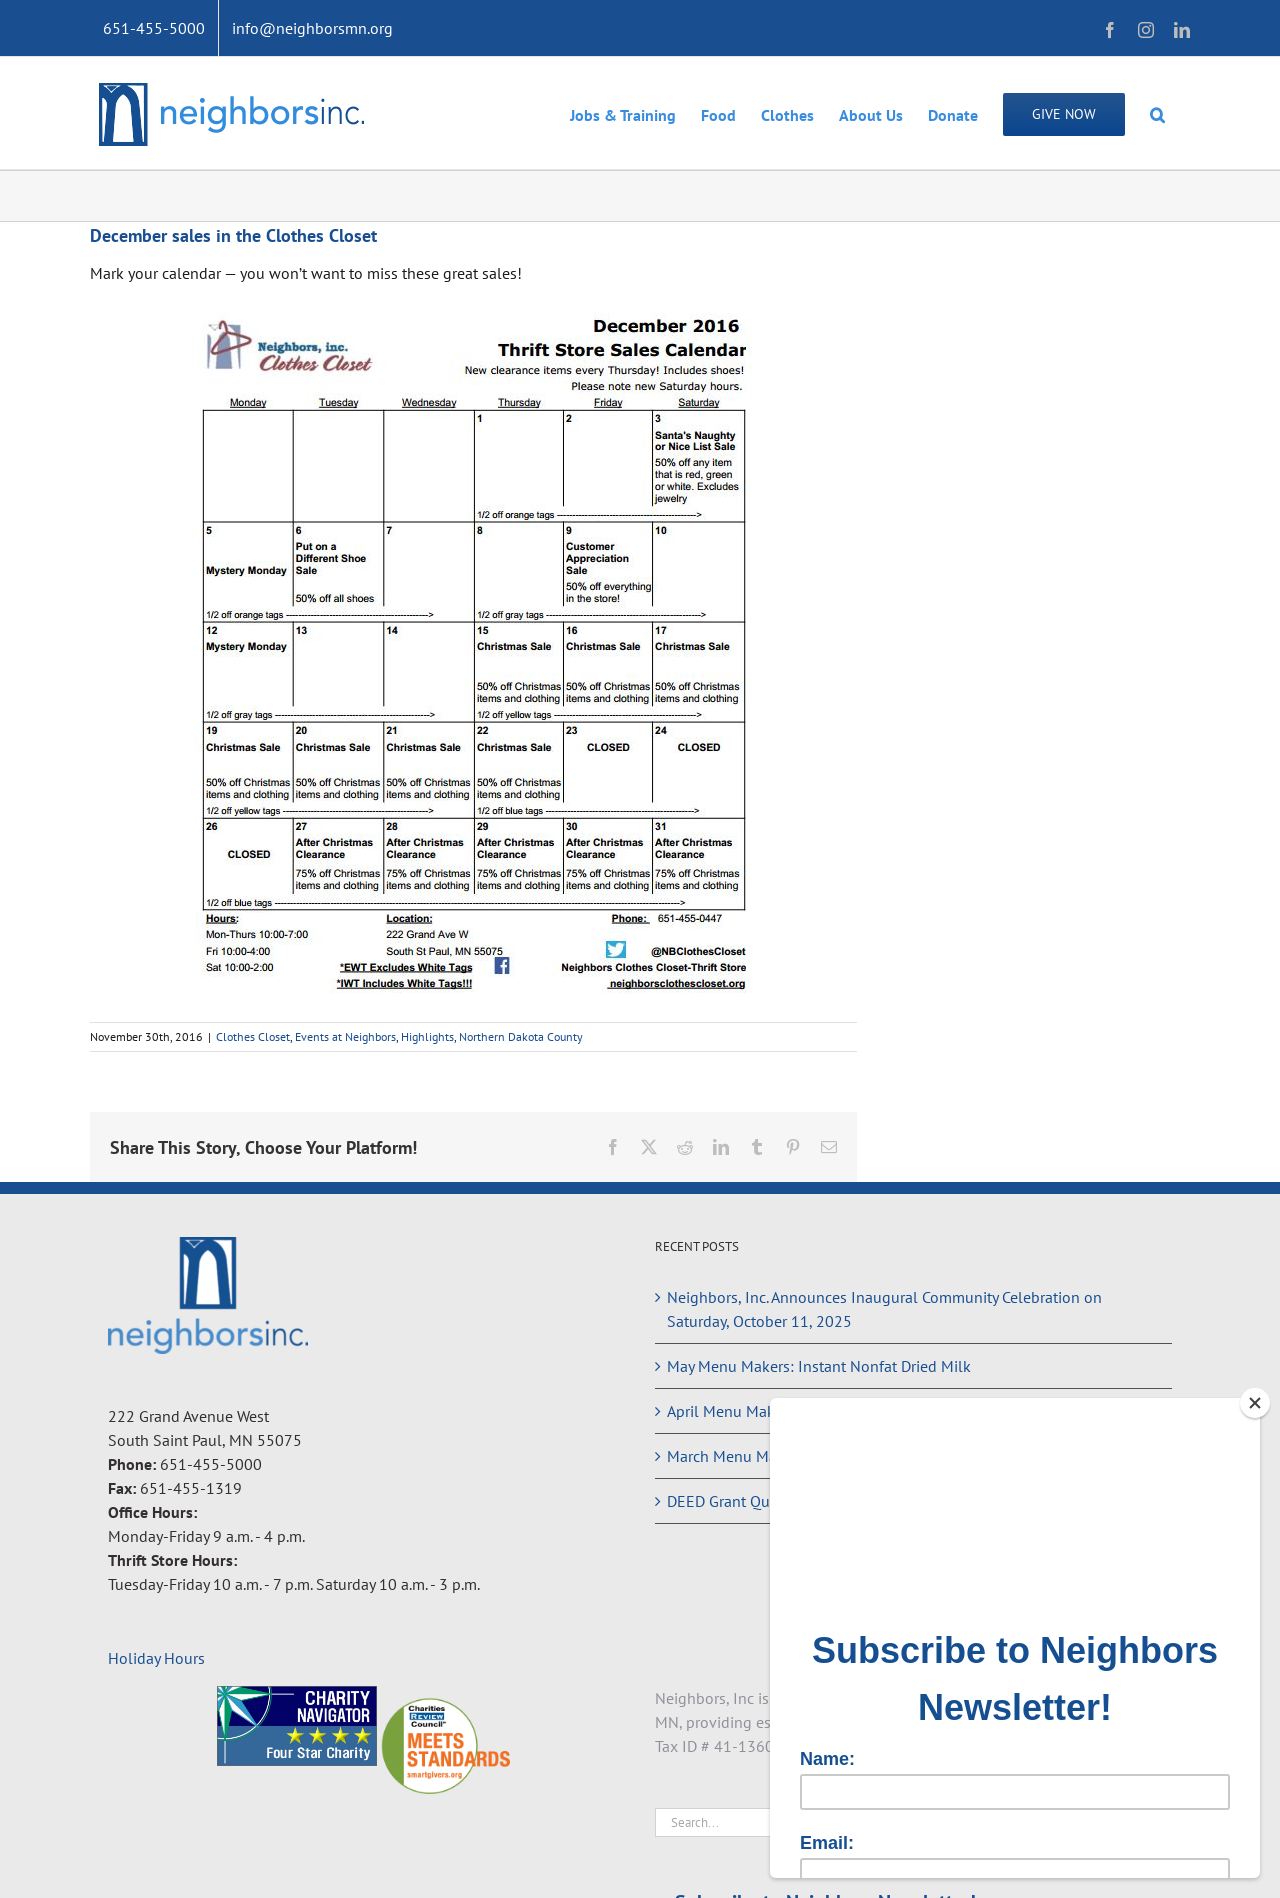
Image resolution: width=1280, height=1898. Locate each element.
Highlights (427, 1036)
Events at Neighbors (345, 1036)
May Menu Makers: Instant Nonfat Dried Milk (819, 1366)
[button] (1157, 113)
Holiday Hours (156, 1658)
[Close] (1255, 1403)
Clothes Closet (253, 1036)
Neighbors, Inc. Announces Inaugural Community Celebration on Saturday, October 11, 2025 (884, 1309)
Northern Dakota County (521, 1036)
